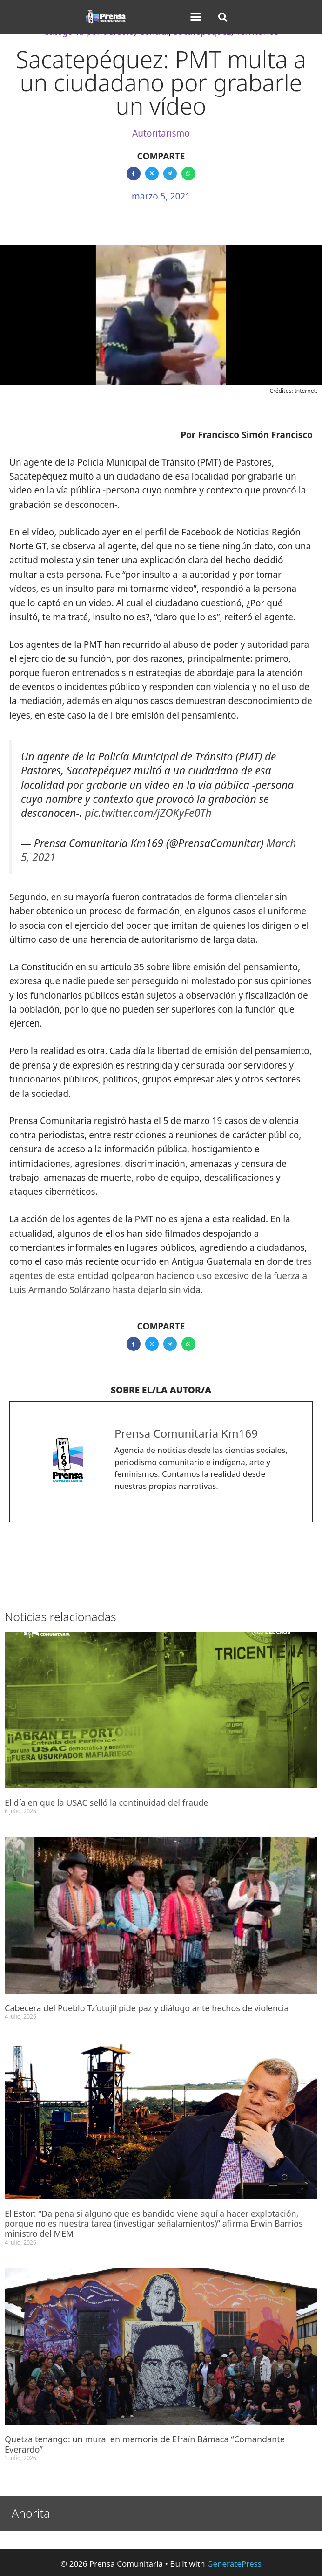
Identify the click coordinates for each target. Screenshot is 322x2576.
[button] (195, 17)
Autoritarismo (161, 133)
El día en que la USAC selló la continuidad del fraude (106, 1802)
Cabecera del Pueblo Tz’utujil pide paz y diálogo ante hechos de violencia (146, 2008)
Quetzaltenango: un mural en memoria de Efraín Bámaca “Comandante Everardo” (145, 2444)
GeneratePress (234, 2563)
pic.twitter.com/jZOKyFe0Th (148, 813)
